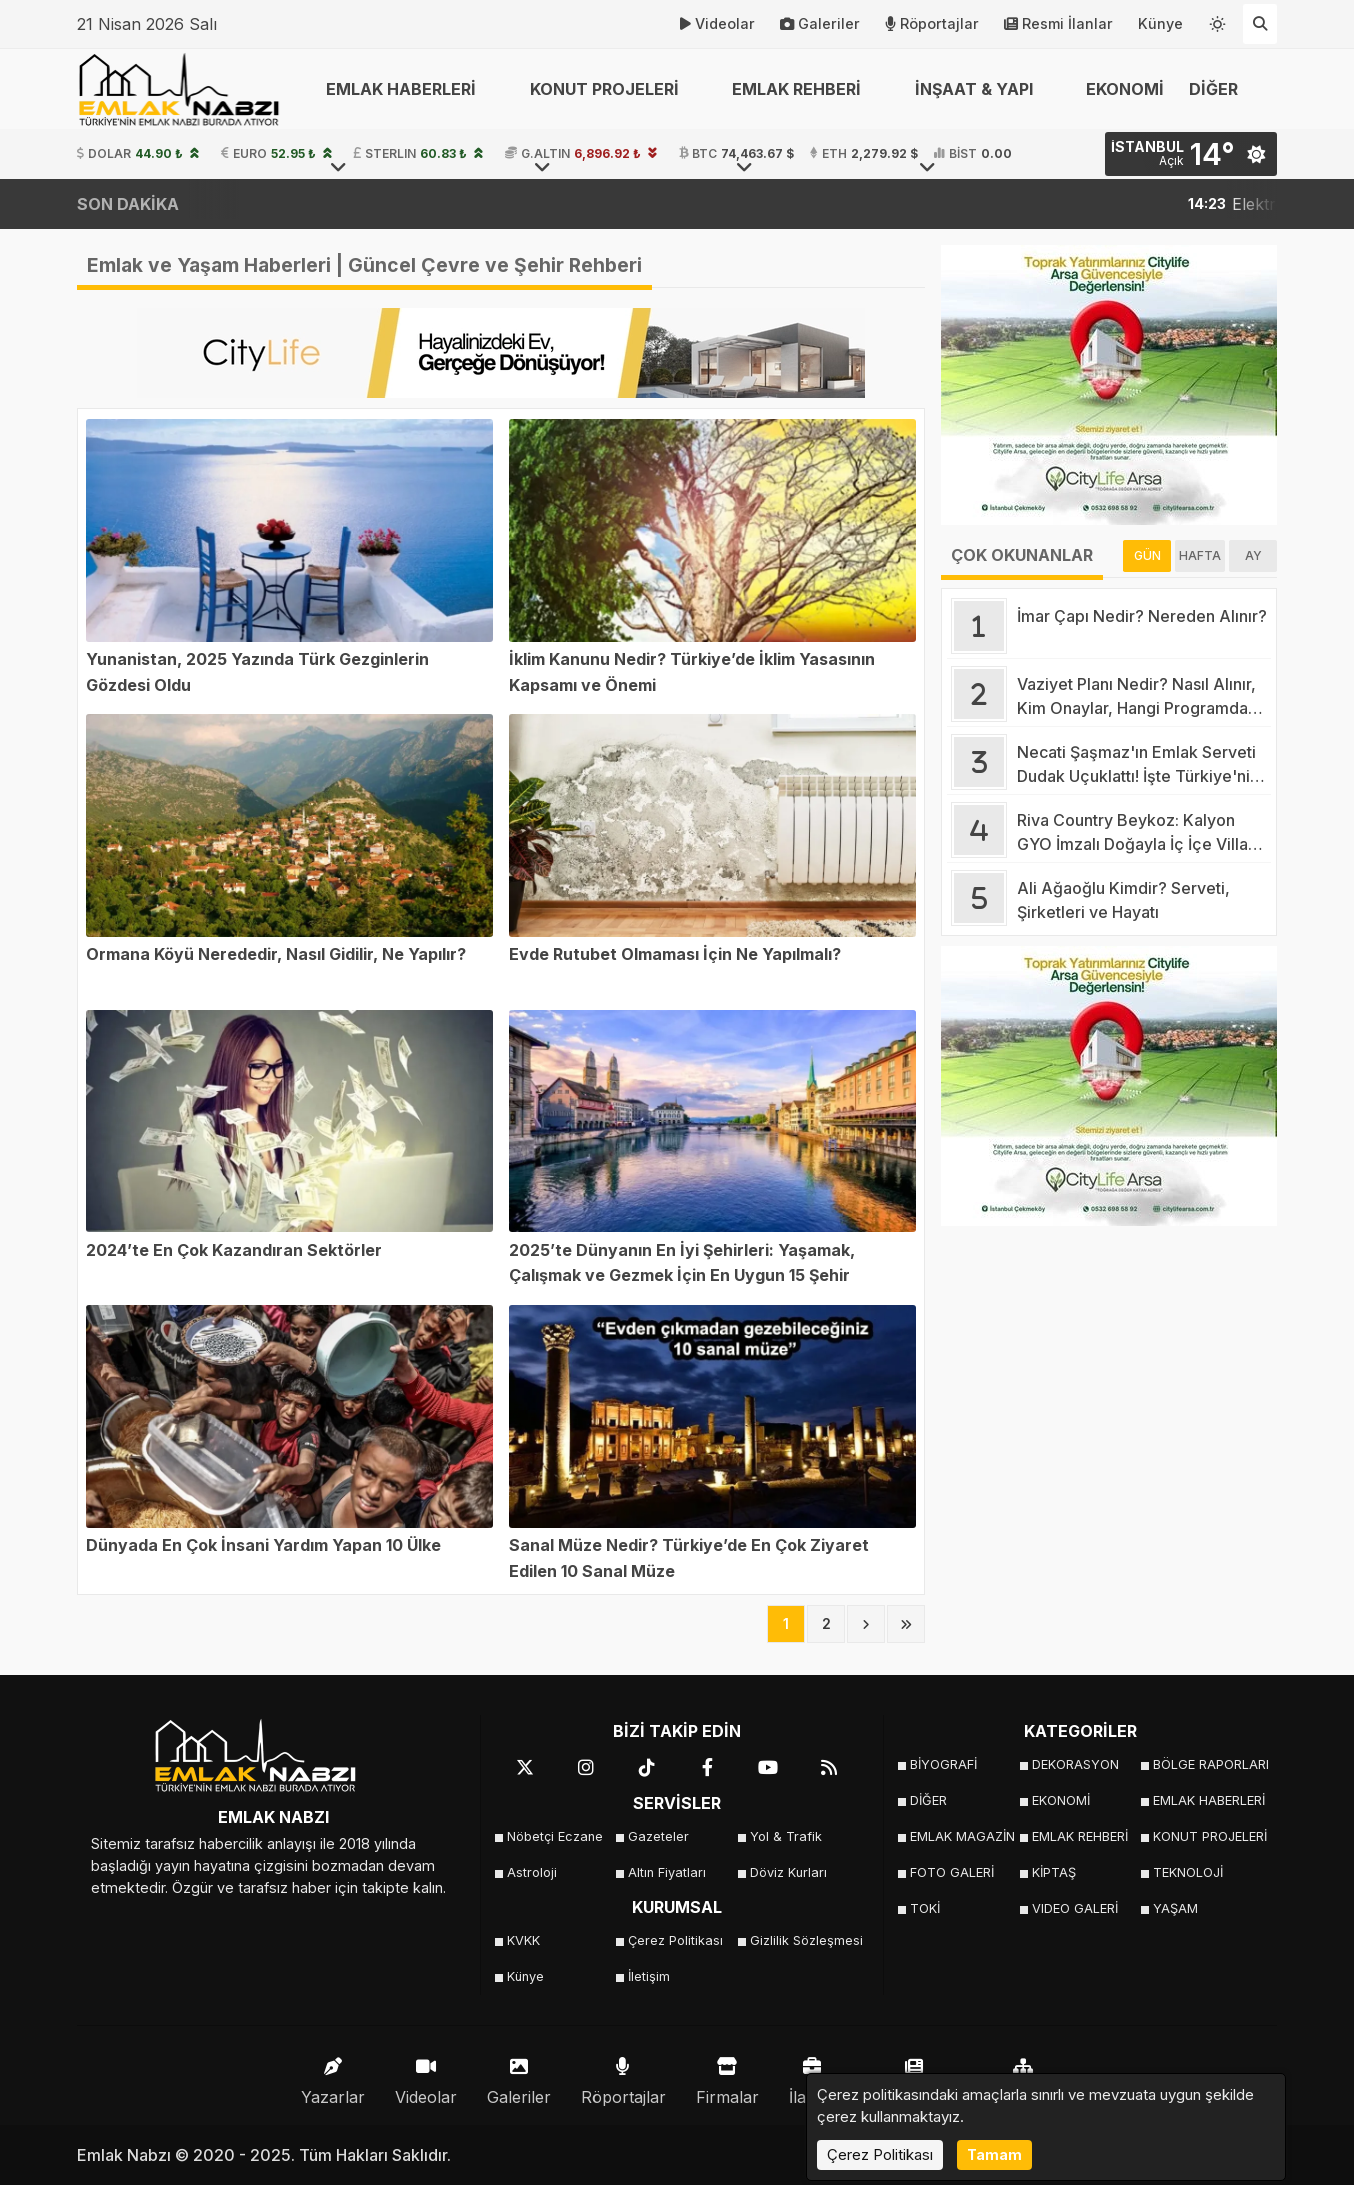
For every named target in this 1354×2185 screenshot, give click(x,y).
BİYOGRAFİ (943, 1764)
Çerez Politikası (675, 1940)
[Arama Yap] (1260, 24)
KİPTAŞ (1054, 1872)
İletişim (649, 1976)
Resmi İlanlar (1058, 24)
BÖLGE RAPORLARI (1207, 1764)
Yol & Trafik (786, 1836)
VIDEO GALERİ (1075, 1908)
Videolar (717, 24)
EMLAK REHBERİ (1080, 1836)
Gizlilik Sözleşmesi (804, 1940)
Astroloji (532, 1872)
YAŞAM (1175, 1908)
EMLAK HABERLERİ (1207, 1800)
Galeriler (820, 24)
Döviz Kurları (788, 1872)
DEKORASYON (1075, 1764)
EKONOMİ (1125, 89)
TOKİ (925, 1908)
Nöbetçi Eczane (555, 1836)
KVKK (523, 1940)
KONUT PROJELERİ (1207, 1836)
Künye (1160, 23)
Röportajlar (932, 24)
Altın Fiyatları (667, 1872)
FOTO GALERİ (952, 1872)
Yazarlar (333, 2076)
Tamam (994, 2154)
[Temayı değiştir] (1218, 20)
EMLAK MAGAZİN (962, 1836)
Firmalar (727, 2076)
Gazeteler (658, 1836)
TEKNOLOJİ (1188, 1872)
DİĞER (928, 1800)
